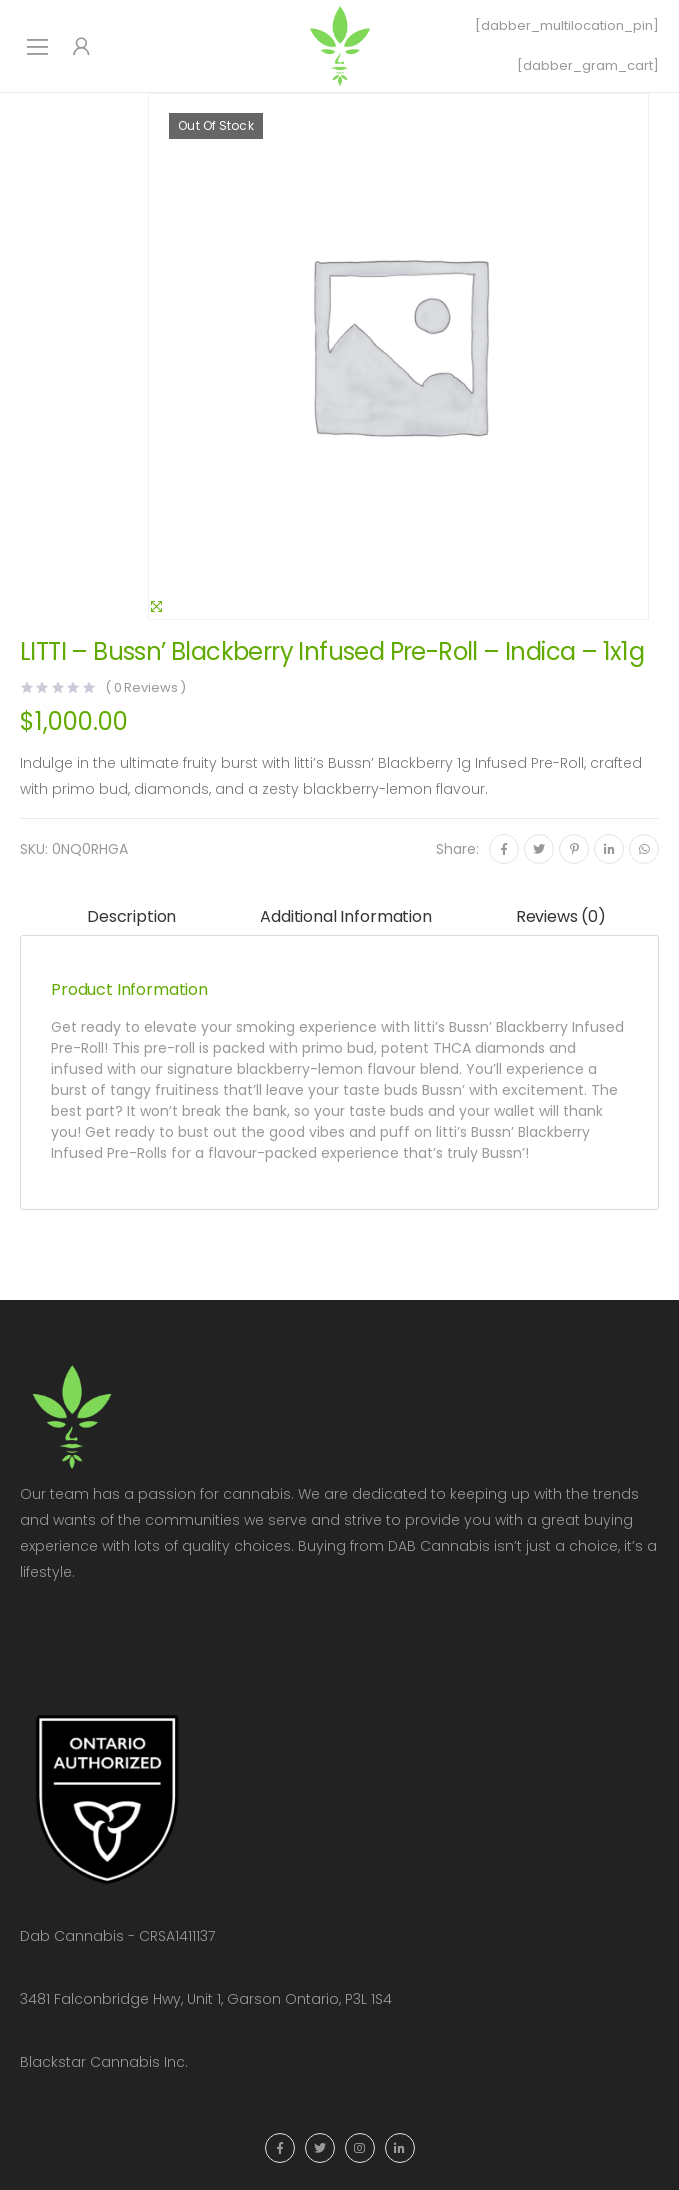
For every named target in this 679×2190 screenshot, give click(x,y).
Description (131, 916)
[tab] (131, 917)
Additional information (345, 916)
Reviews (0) (561, 916)
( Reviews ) (145, 687)
